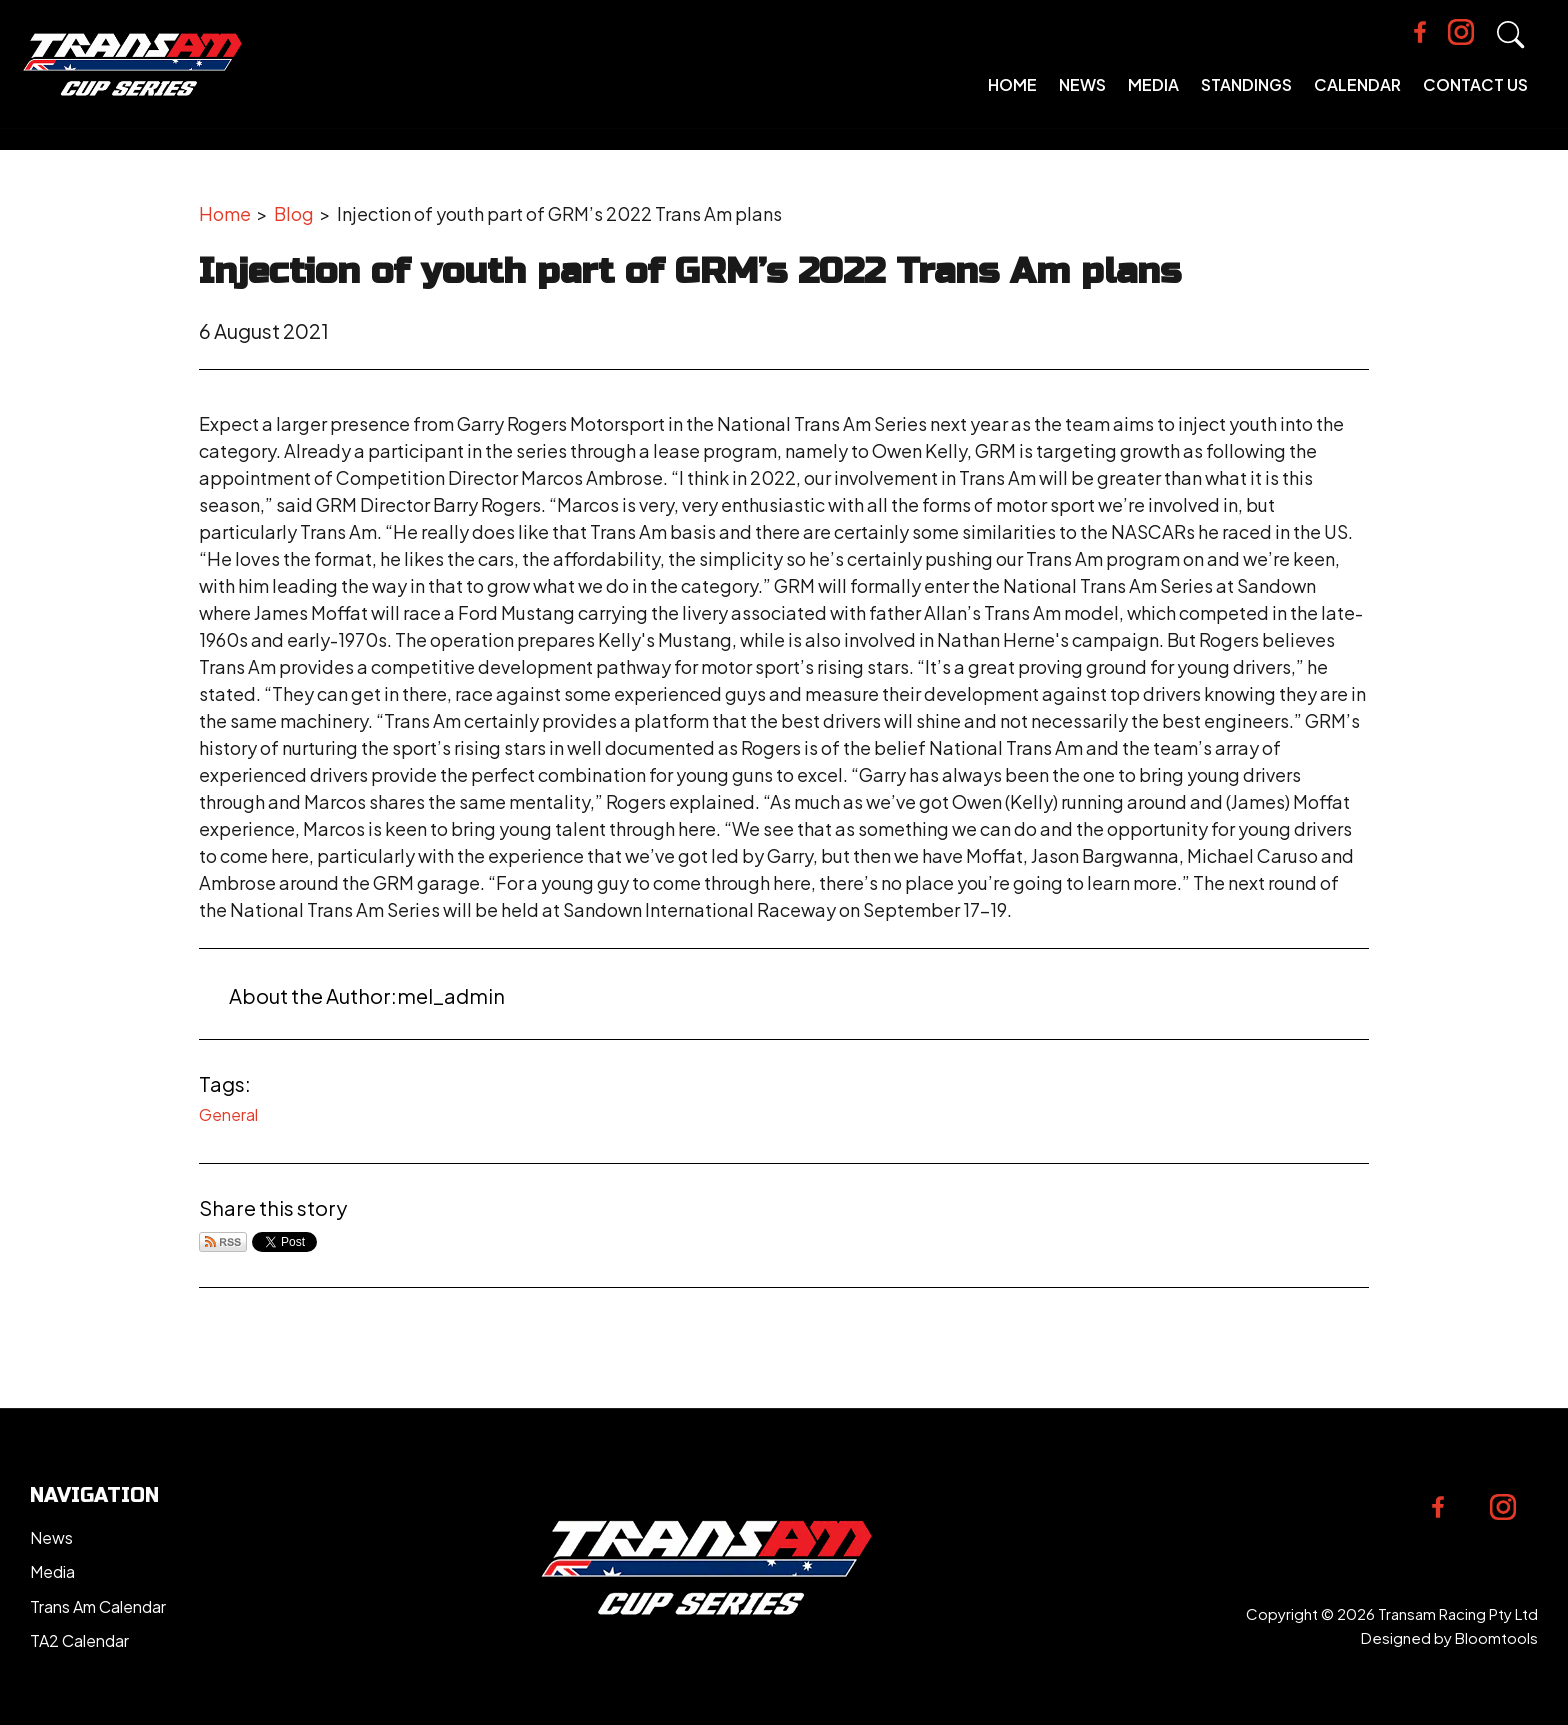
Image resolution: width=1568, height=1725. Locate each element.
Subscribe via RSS (223, 1242)
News (1091, 99)
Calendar (1366, 99)
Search (1523, 50)
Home (1021, 99)
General (228, 1114)
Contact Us (1484, 99)
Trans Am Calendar (98, 1606)
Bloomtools (1496, 1637)
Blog (294, 213)
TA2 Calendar (79, 1640)
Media (1162, 99)
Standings (1255, 99)
